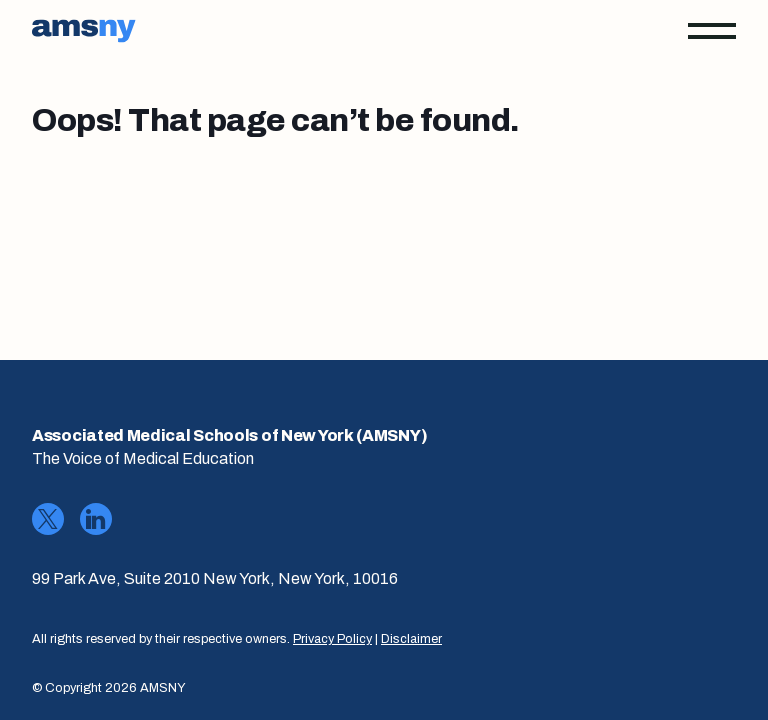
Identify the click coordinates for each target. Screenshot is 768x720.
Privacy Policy (332, 639)
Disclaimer (411, 639)
